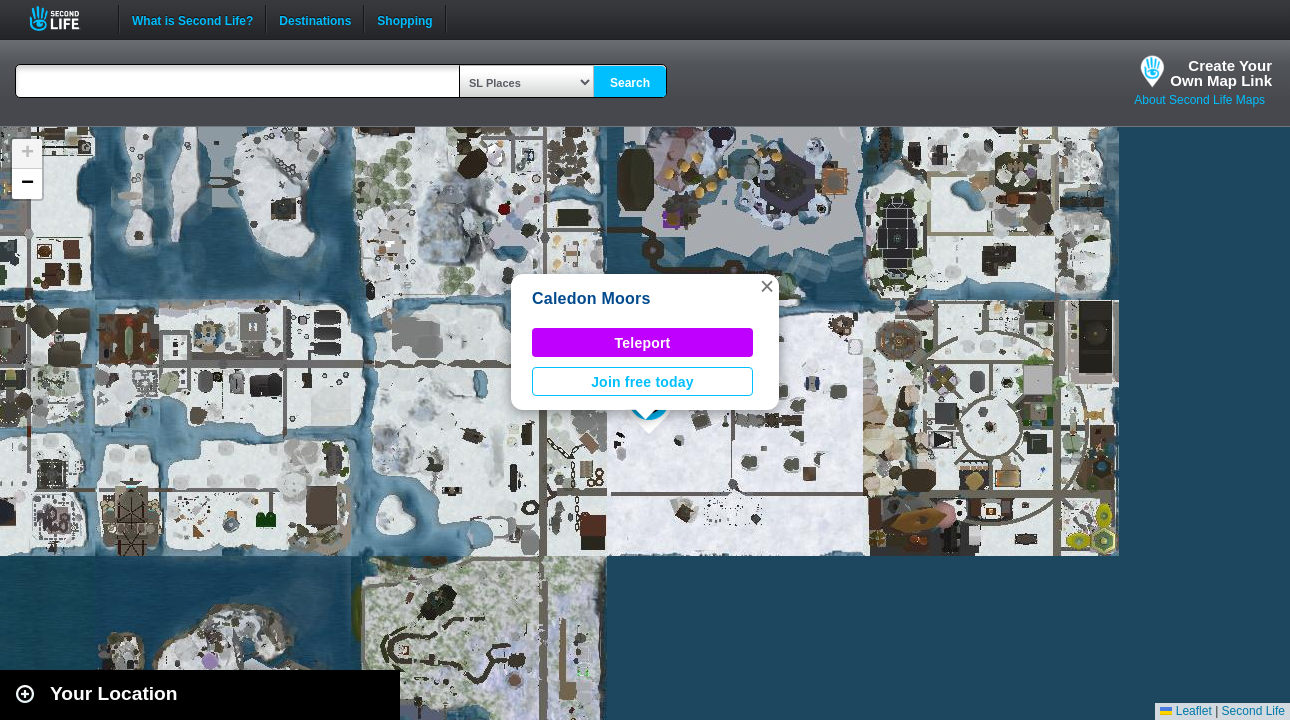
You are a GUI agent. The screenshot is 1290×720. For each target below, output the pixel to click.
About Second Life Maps (1199, 100)
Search (630, 83)
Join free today (642, 382)
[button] (767, 286)
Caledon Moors (591, 298)
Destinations (315, 19)
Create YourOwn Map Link (1221, 73)
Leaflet (1185, 711)
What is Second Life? (192, 19)
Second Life (65, 18)
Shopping (404, 19)
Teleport (643, 343)
